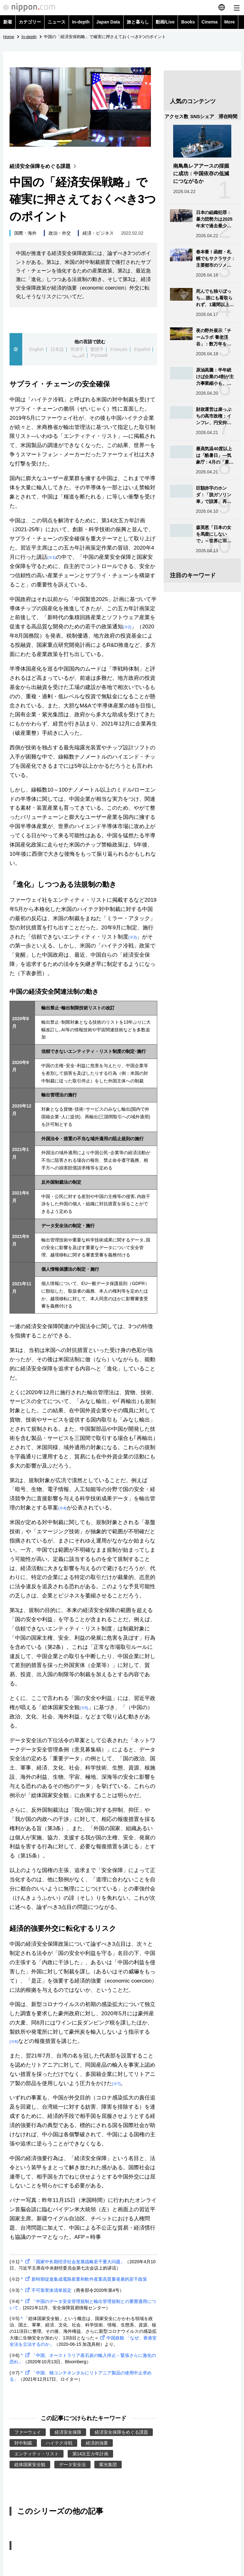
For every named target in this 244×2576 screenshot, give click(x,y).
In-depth (81, 21)
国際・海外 (25, 233)
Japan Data (108, 21)
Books (188, 21)
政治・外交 (60, 233)
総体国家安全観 (29, 2464)
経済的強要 (97, 2443)
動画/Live (165, 21)
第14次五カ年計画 (90, 2453)
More (229, 21)
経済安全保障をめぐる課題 (44, 166)
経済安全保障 (68, 2432)
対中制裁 (23, 2443)
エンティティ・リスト (36, 2453)
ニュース (56, 21)
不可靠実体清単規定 (47, 2290)
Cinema (209, 21)
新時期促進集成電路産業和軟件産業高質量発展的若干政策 (85, 2279)
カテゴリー (30, 21)
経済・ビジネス (98, 233)
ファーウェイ (27, 2432)
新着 (7, 21)
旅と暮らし (138, 21)
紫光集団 (108, 2464)
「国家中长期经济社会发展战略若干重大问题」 (74, 2261)
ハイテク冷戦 (59, 2443)
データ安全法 (72, 2464)
